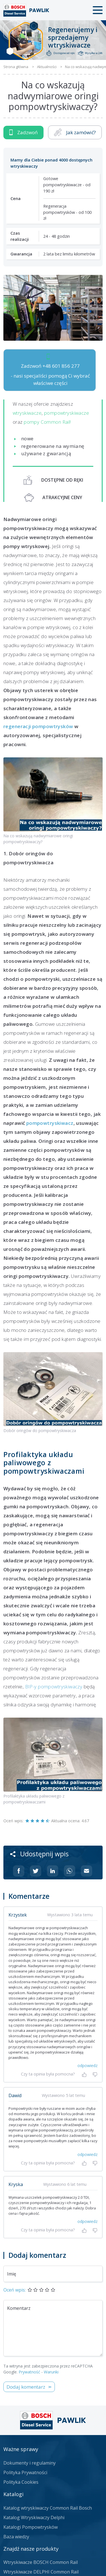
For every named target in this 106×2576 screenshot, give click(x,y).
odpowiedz (87, 2065)
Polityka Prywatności (25, 2472)
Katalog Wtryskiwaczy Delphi (33, 2517)
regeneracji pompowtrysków (38, 726)
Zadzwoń (23, 132)
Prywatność (29, 2372)
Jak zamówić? (75, 132)
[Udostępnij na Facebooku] (18, 1871)
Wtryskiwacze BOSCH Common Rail (40, 2562)
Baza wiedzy (16, 2537)
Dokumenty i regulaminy (29, 2463)
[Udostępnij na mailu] (86, 1871)
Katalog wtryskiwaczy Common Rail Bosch (47, 2508)
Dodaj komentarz (26, 2387)
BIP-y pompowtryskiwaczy (54, 1686)
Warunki (51, 2372)
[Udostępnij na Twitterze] (35, 1871)
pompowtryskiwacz (49, 1123)
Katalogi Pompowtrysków (30, 2527)
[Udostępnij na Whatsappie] (69, 1871)
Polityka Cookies (20, 2482)
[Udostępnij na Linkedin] (52, 1871)
